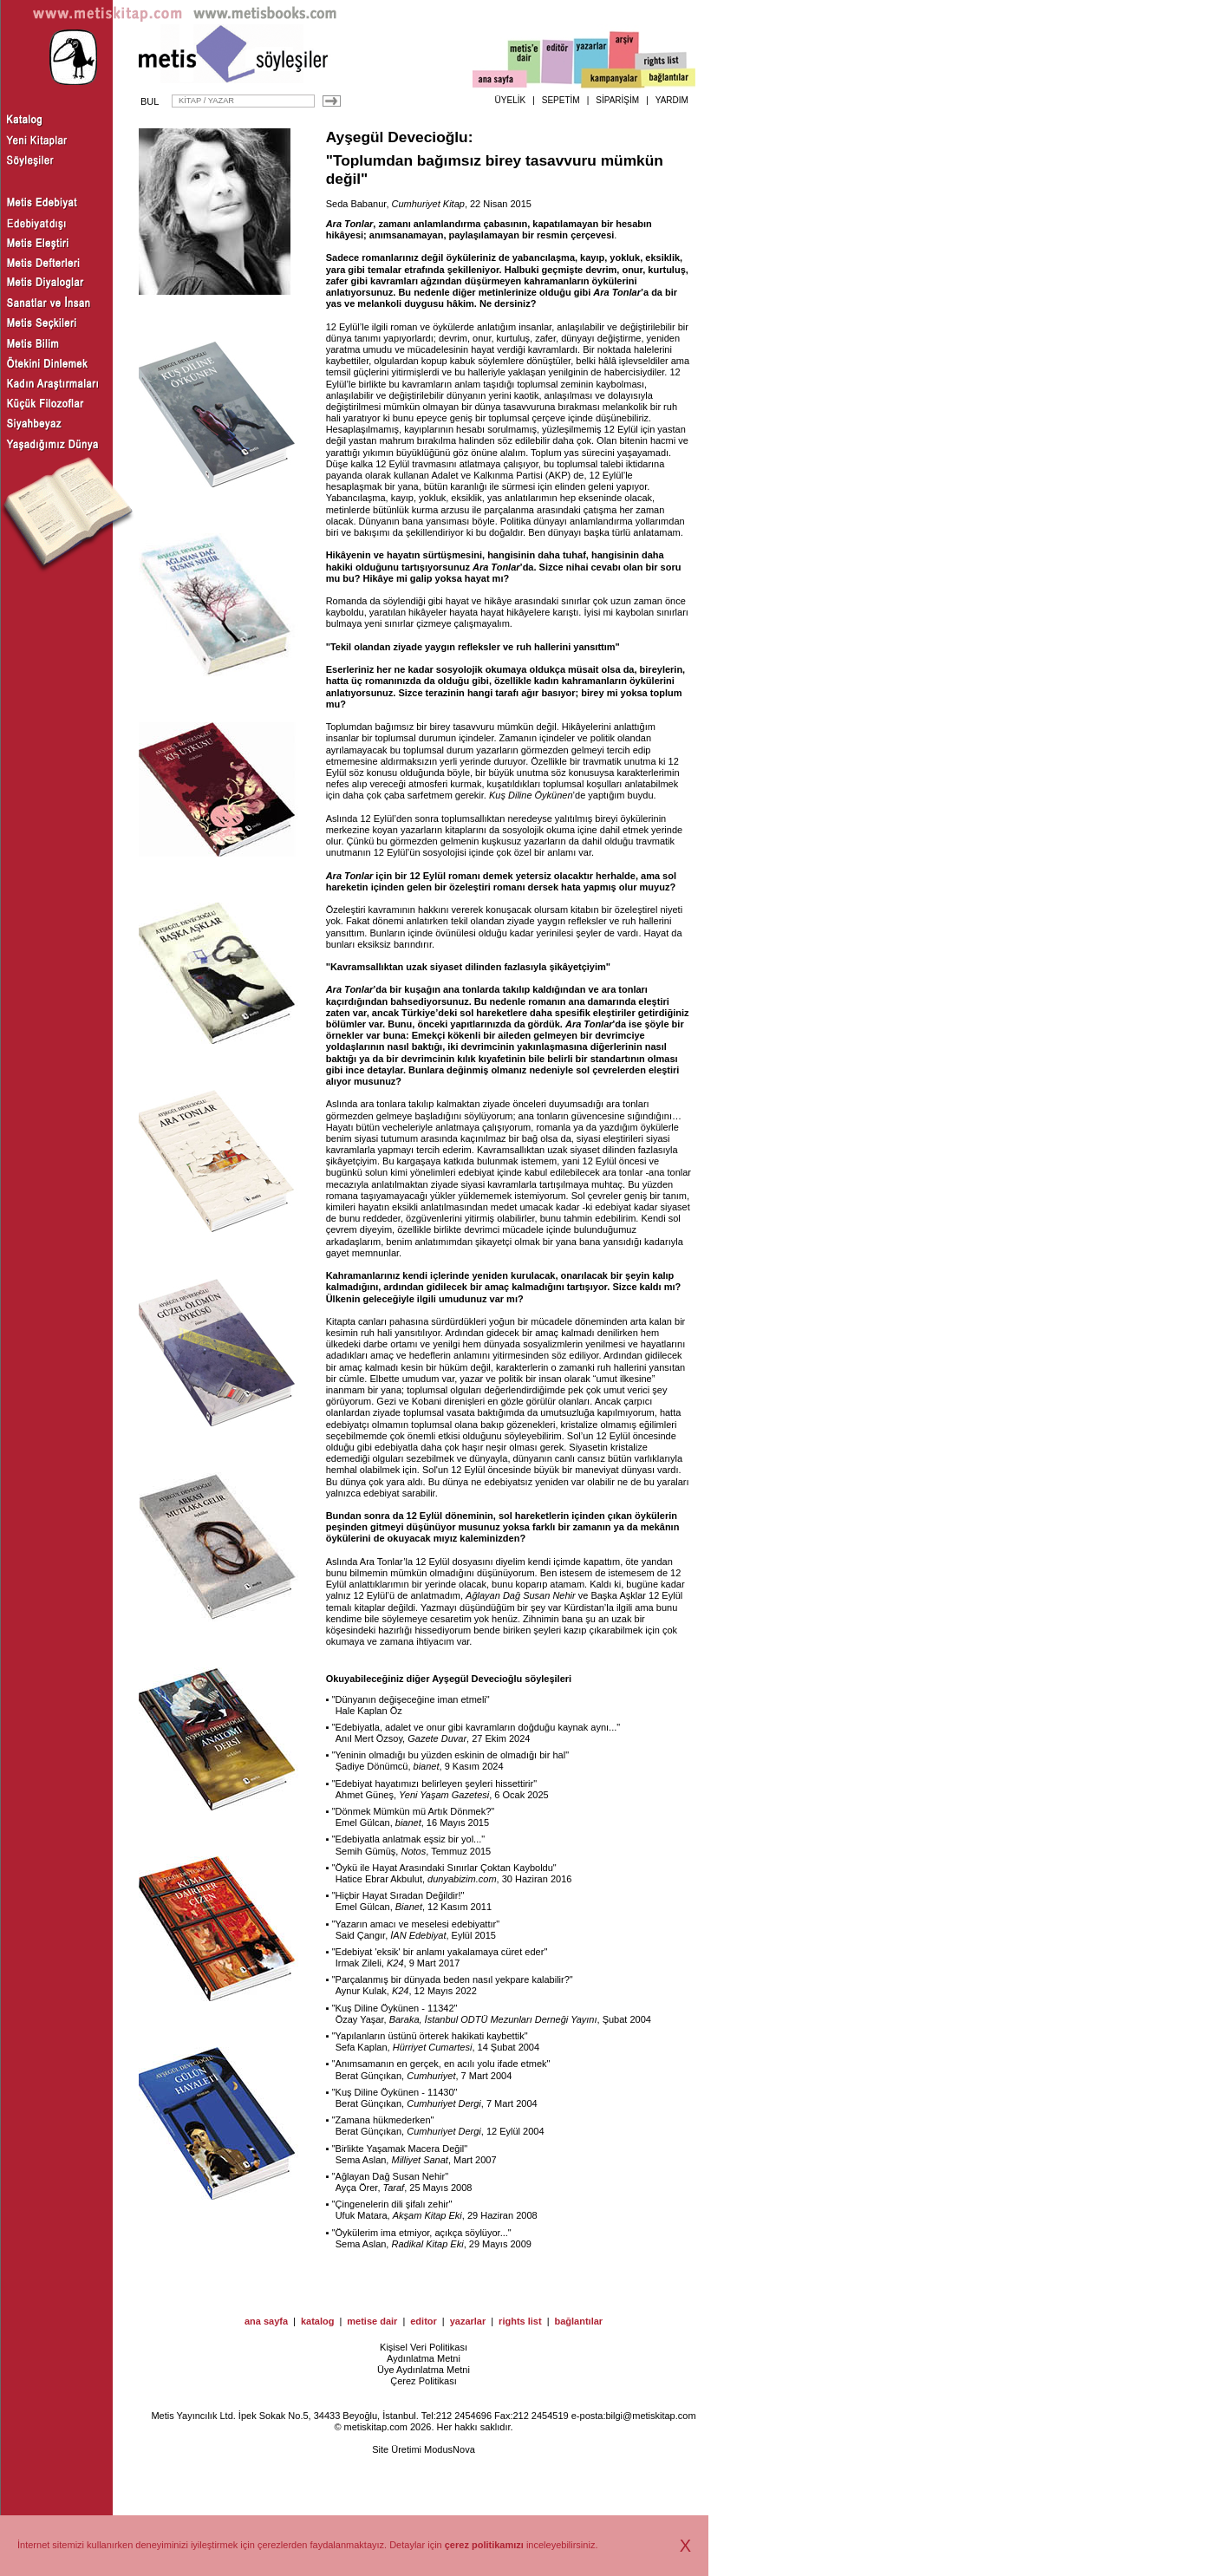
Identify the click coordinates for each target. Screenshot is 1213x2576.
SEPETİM (561, 100)
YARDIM (671, 100)
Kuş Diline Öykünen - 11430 (395, 2092)
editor (423, 2321)
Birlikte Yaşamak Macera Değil (400, 2148)
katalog (318, 2321)
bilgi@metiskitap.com (650, 2415)
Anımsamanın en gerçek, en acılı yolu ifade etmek (441, 2063)
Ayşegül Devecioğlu (397, 137)
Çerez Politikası (423, 2381)
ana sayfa (266, 2321)
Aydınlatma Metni (423, 2358)
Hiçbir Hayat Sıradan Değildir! (398, 1895)
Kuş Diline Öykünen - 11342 (395, 2008)
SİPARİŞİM (617, 100)
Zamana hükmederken (383, 2120)
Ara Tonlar (617, 292)
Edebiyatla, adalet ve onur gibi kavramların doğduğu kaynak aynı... (476, 1727)
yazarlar (468, 2321)
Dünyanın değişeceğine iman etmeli (411, 1699)
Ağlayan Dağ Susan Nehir (521, 1595)
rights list (520, 2321)
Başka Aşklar (618, 1595)
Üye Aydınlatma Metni (423, 2369)
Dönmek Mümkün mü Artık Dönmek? (414, 1811)
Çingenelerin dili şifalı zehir (392, 2204)
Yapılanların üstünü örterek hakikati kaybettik (430, 2036)
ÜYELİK (510, 100)
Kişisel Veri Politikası (423, 2347)
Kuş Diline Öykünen (531, 795)
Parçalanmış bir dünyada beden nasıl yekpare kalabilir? (453, 1979)
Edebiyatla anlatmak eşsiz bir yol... (409, 1839)
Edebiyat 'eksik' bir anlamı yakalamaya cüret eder (440, 1952)
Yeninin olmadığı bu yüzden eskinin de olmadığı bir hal (451, 1755)
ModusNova (449, 2449)
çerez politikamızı (484, 2545)
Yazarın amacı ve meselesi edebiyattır (416, 1924)
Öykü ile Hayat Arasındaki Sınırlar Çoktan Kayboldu (444, 1867)
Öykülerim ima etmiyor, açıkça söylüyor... (422, 2232)
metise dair (372, 2321)
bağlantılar (578, 2321)
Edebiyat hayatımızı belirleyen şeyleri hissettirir (435, 1783)
